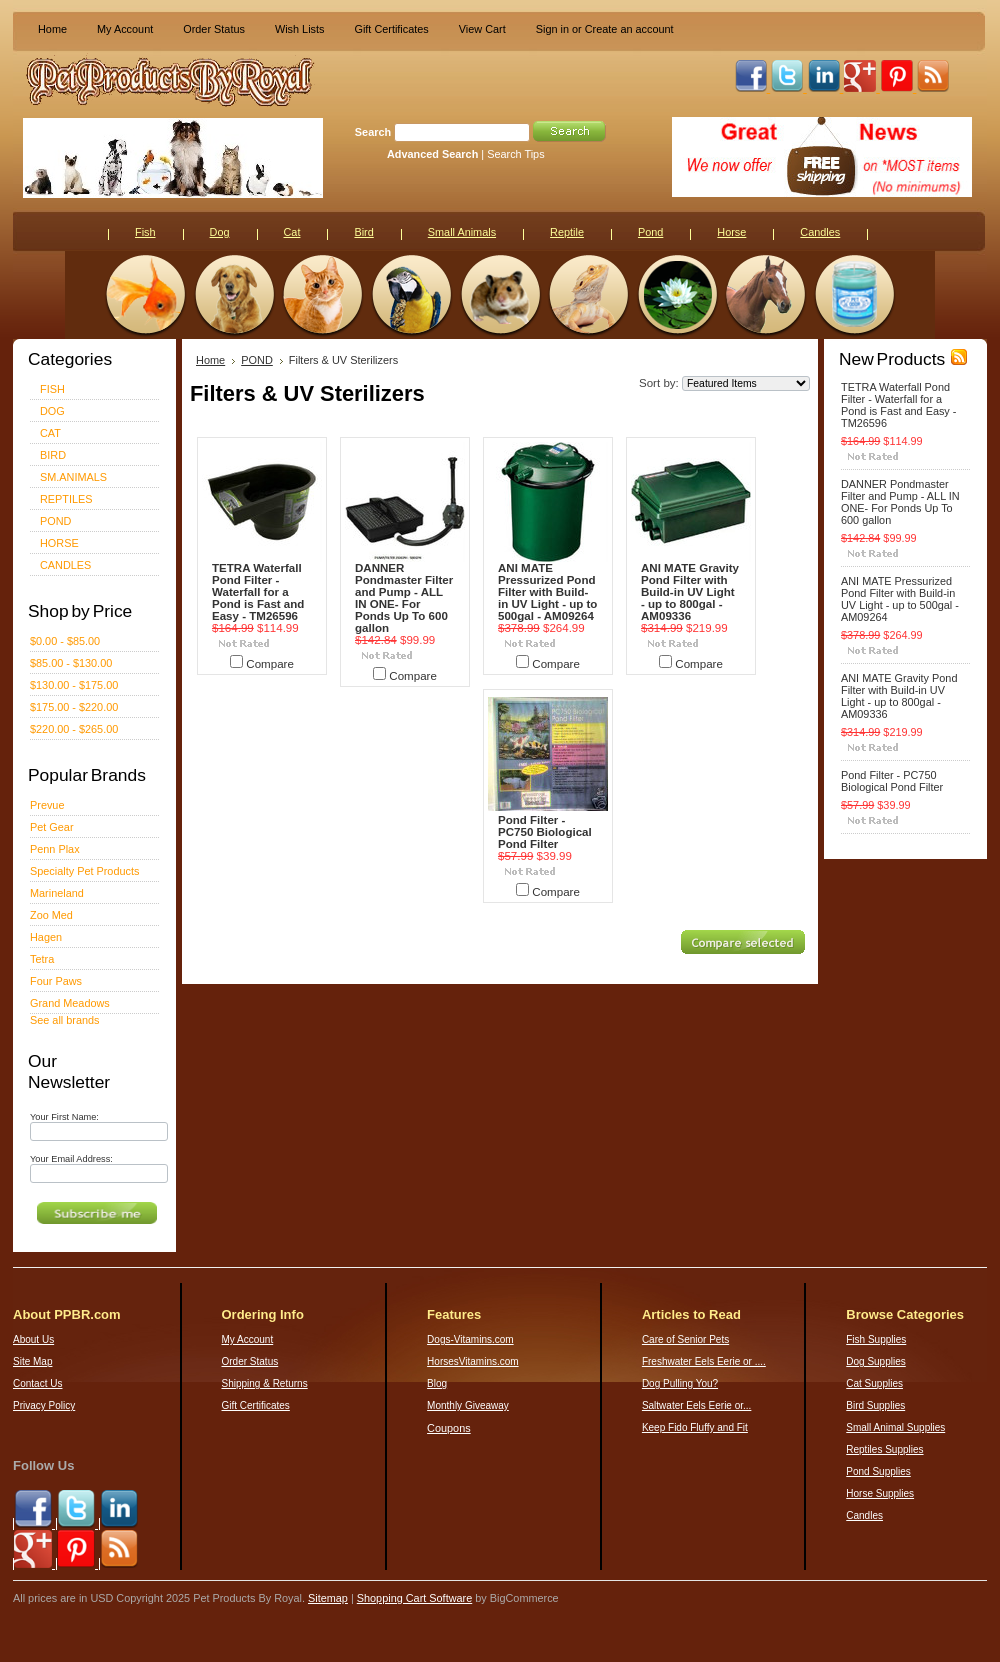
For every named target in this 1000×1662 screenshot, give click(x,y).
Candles (864, 1515)
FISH (52, 389)
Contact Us (37, 1383)
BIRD (53, 455)
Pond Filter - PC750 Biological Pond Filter (545, 832)
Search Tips (515, 154)
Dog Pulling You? (680, 1383)
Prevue (47, 805)
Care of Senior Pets (685, 1339)
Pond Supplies (878, 1471)
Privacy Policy (44, 1405)
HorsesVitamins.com (473, 1361)
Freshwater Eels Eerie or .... (704, 1361)
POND (55, 521)
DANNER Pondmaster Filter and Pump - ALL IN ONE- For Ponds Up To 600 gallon (404, 598)
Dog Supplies (875, 1361)
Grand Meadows (70, 1003)
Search (373, 132)
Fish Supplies (876, 1339)
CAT (50, 433)
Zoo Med (51, 915)
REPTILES (66, 499)
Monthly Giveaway (468, 1405)
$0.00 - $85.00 (65, 641)
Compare (270, 664)
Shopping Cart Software (414, 1598)
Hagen (46, 937)
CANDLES (65, 565)
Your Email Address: (71, 1159)
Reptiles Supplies (884, 1449)
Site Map (32, 1361)
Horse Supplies (880, 1493)
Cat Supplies (874, 1383)
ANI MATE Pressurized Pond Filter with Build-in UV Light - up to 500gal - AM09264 (547, 592)
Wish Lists (300, 29)
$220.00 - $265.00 (74, 729)
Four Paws (56, 981)
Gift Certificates (391, 29)
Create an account (629, 29)
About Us (33, 1339)
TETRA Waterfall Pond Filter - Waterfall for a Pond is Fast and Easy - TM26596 (258, 592)
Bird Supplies (875, 1405)
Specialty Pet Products (84, 871)
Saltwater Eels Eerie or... (697, 1405)
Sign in (552, 29)
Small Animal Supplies (895, 1427)
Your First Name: (64, 1117)
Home (52, 29)
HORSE (59, 543)
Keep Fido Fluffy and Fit (695, 1427)
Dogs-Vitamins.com (470, 1339)
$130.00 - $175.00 (74, 685)
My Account (125, 29)
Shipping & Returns (265, 1383)
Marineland (57, 893)
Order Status (214, 29)
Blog (437, 1383)
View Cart (482, 29)
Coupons (449, 1428)
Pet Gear (52, 827)
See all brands (65, 1020)
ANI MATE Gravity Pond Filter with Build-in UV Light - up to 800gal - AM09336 (690, 592)
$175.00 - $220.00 (74, 707)
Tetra (42, 959)
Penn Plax (55, 849)
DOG (52, 411)
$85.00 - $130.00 (71, 663)
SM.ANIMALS (73, 477)
